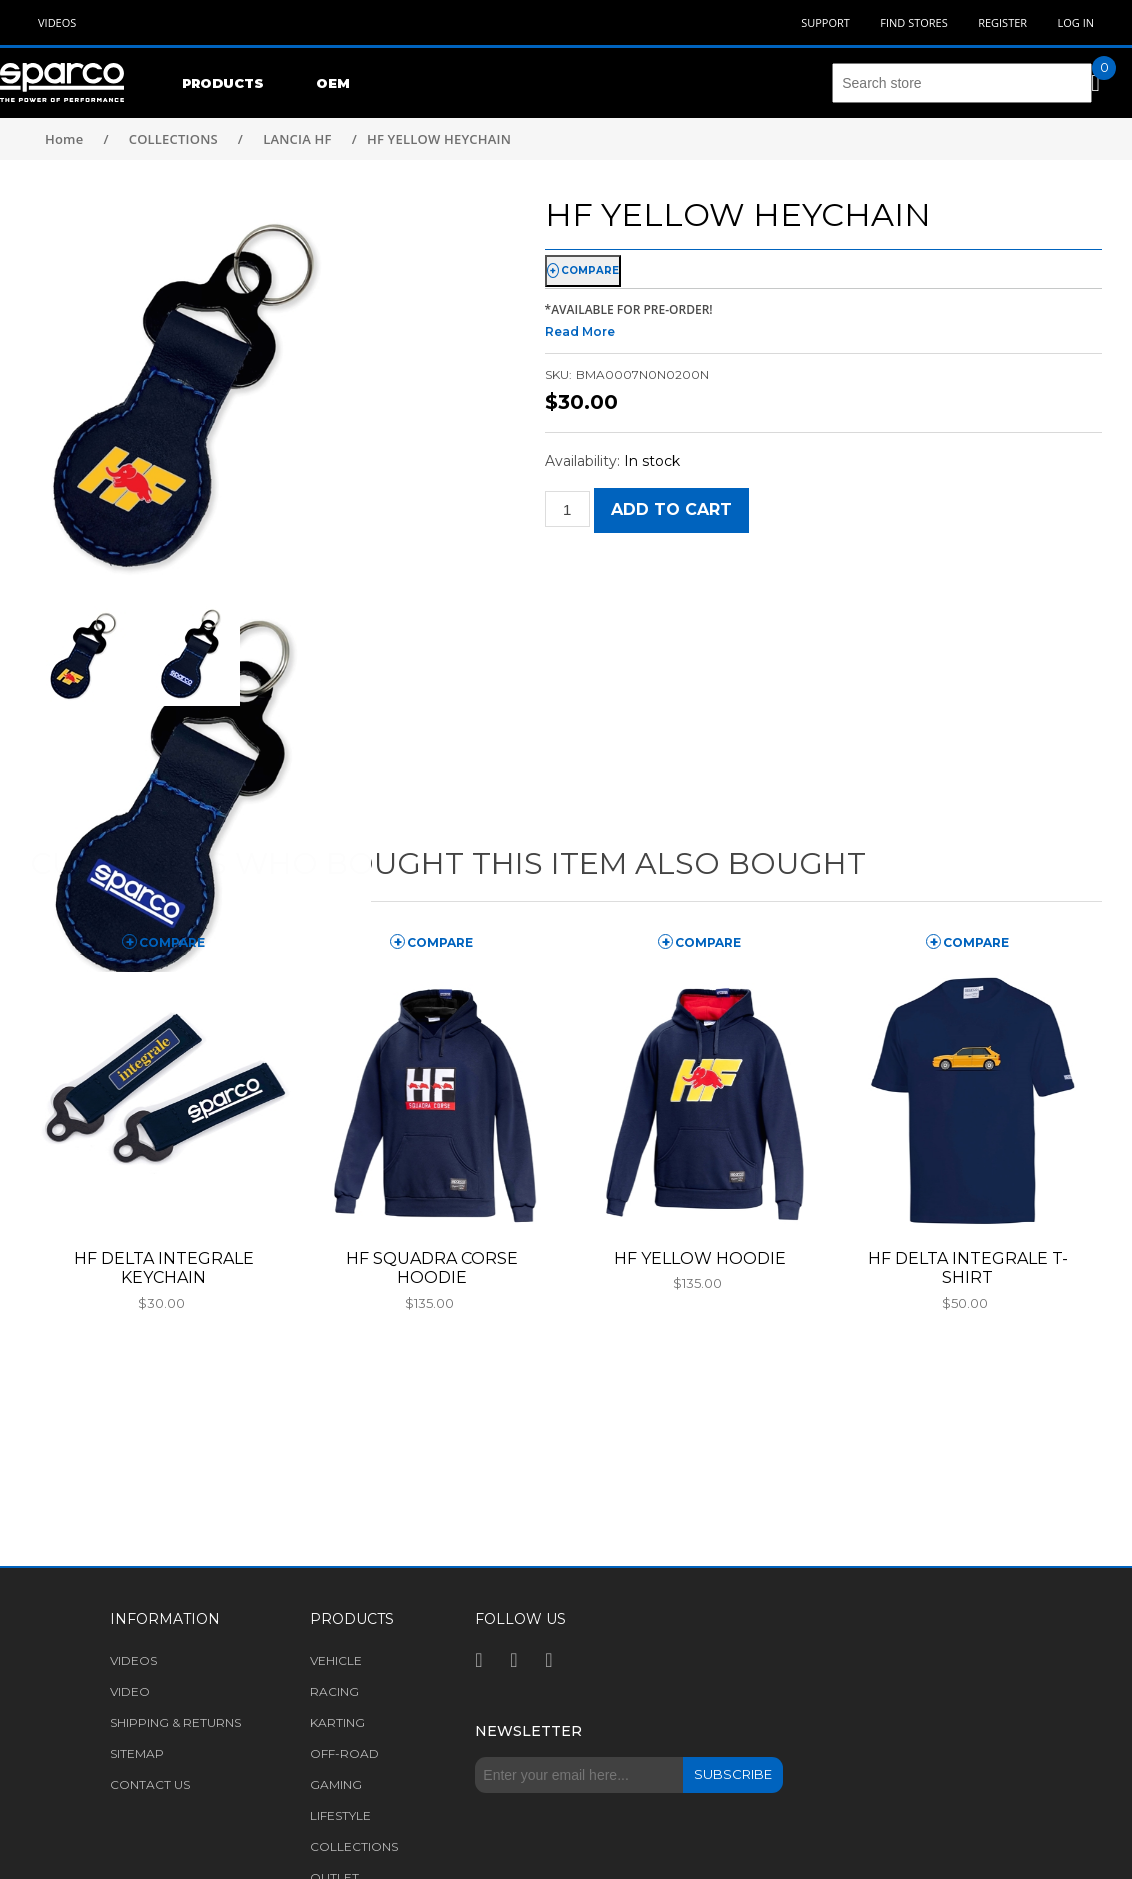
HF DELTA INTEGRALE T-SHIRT (968, 1268)
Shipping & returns (175, 1722)
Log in (1075, 22)
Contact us (150, 1784)
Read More (580, 331)
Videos (57, 22)
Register (1002, 22)
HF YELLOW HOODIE (700, 1258)
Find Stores (913, 22)
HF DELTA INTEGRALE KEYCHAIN (164, 1268)
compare (590, 270)
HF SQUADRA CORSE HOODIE (432, 1268)
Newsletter (528, 1731)
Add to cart (671, 509)
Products (223, 83)
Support (825, 22)
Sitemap (137, 1753)
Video (130, 1691)
